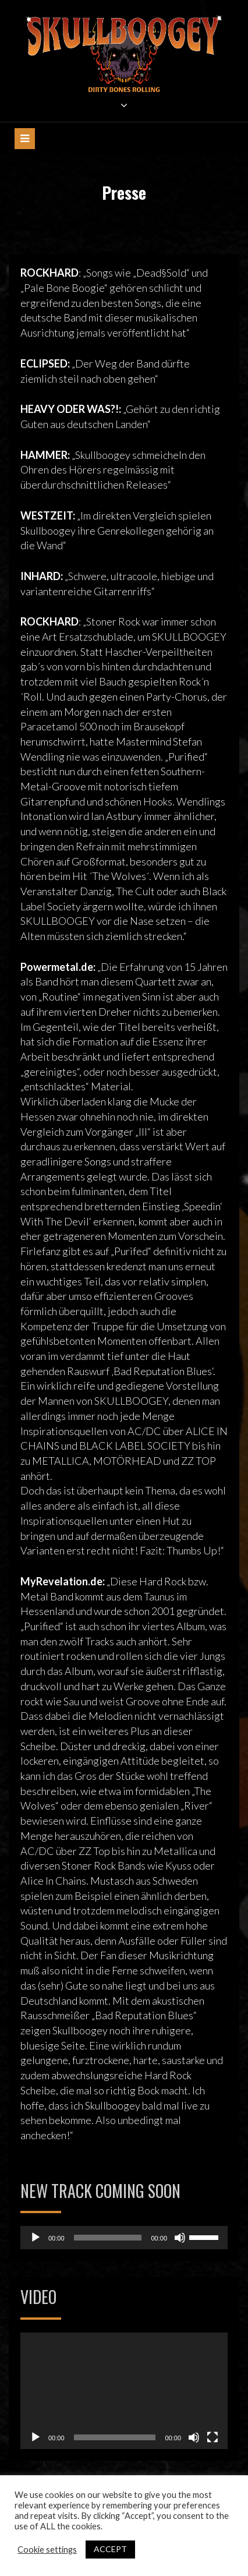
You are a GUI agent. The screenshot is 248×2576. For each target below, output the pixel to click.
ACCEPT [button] (110, 2549)
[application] (124, 2237)
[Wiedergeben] (35, 2237)
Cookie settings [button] (47, 2549)
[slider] (108, 2238)
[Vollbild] (212, 2437)
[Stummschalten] (180, 2237)
